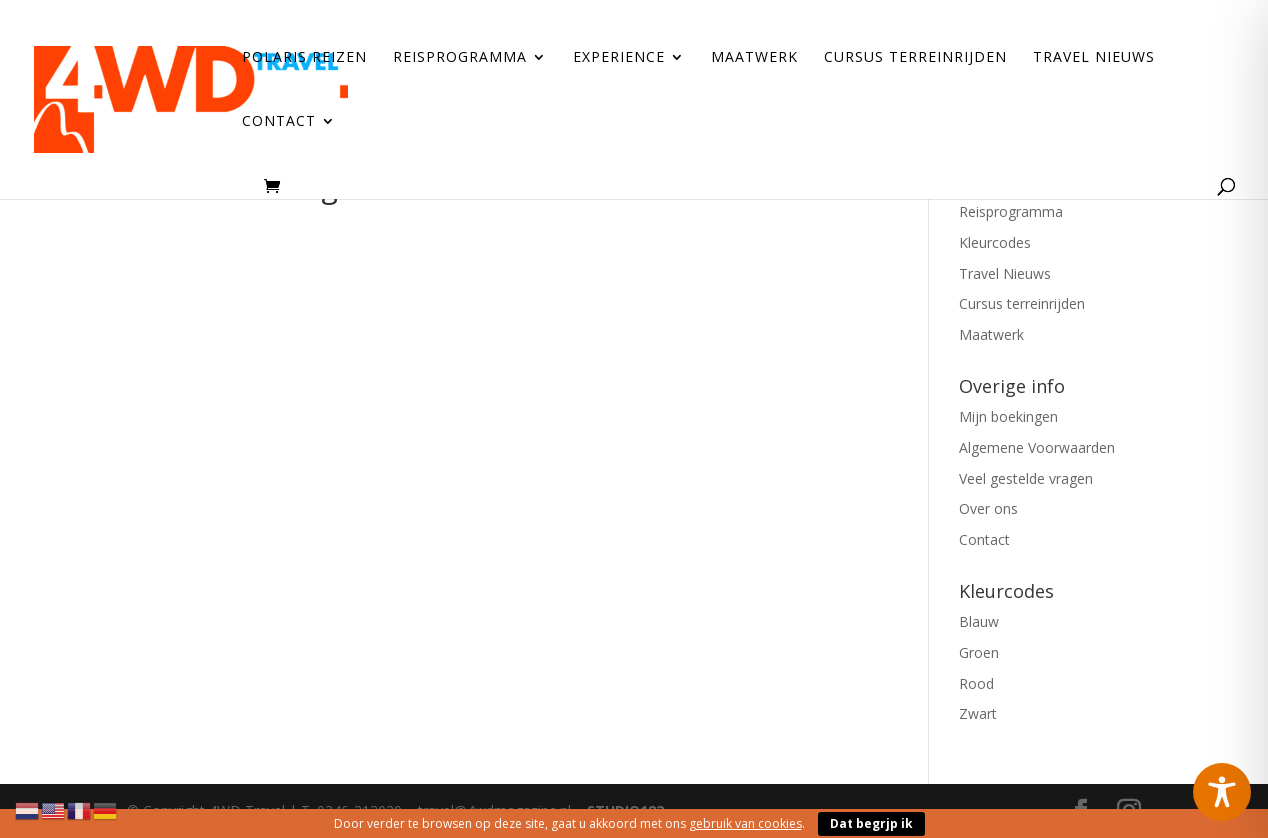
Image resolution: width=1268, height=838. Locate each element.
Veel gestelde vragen (1026, 478)
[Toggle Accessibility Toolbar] (1222, 792)
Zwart (978, 713)
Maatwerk (754, 58)
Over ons (988, 508)
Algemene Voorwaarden (1037, 447)
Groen (979, 652)
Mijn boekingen (1008, 416)
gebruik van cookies (745, 823)
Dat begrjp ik (871, 823)
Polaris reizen (304, 58)
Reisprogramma (460, 58)
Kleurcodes (995, 242)
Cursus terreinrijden (915, 58)
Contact (279, 122)
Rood (976, 683)
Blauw (979, 621)
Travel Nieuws (1094, 58)
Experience (619, 58)
